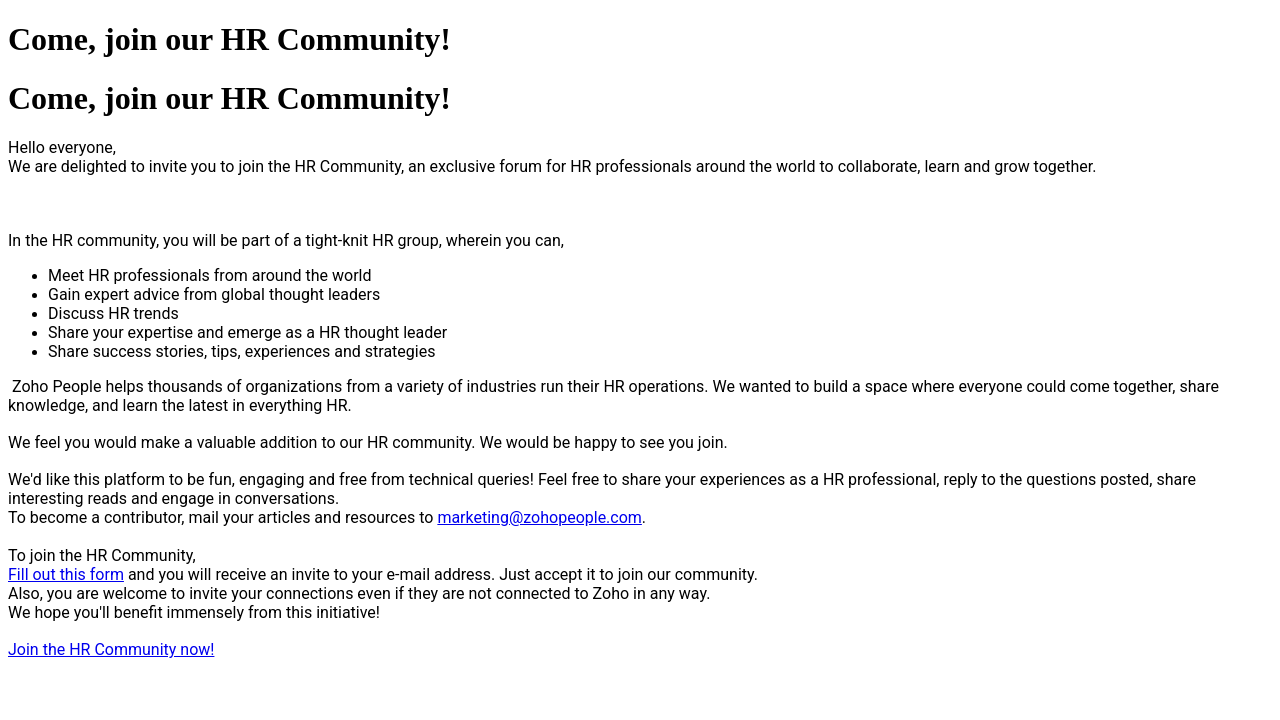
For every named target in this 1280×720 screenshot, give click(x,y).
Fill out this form (66, 574)
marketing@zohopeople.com (539, 517)
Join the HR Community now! (111, 649)
